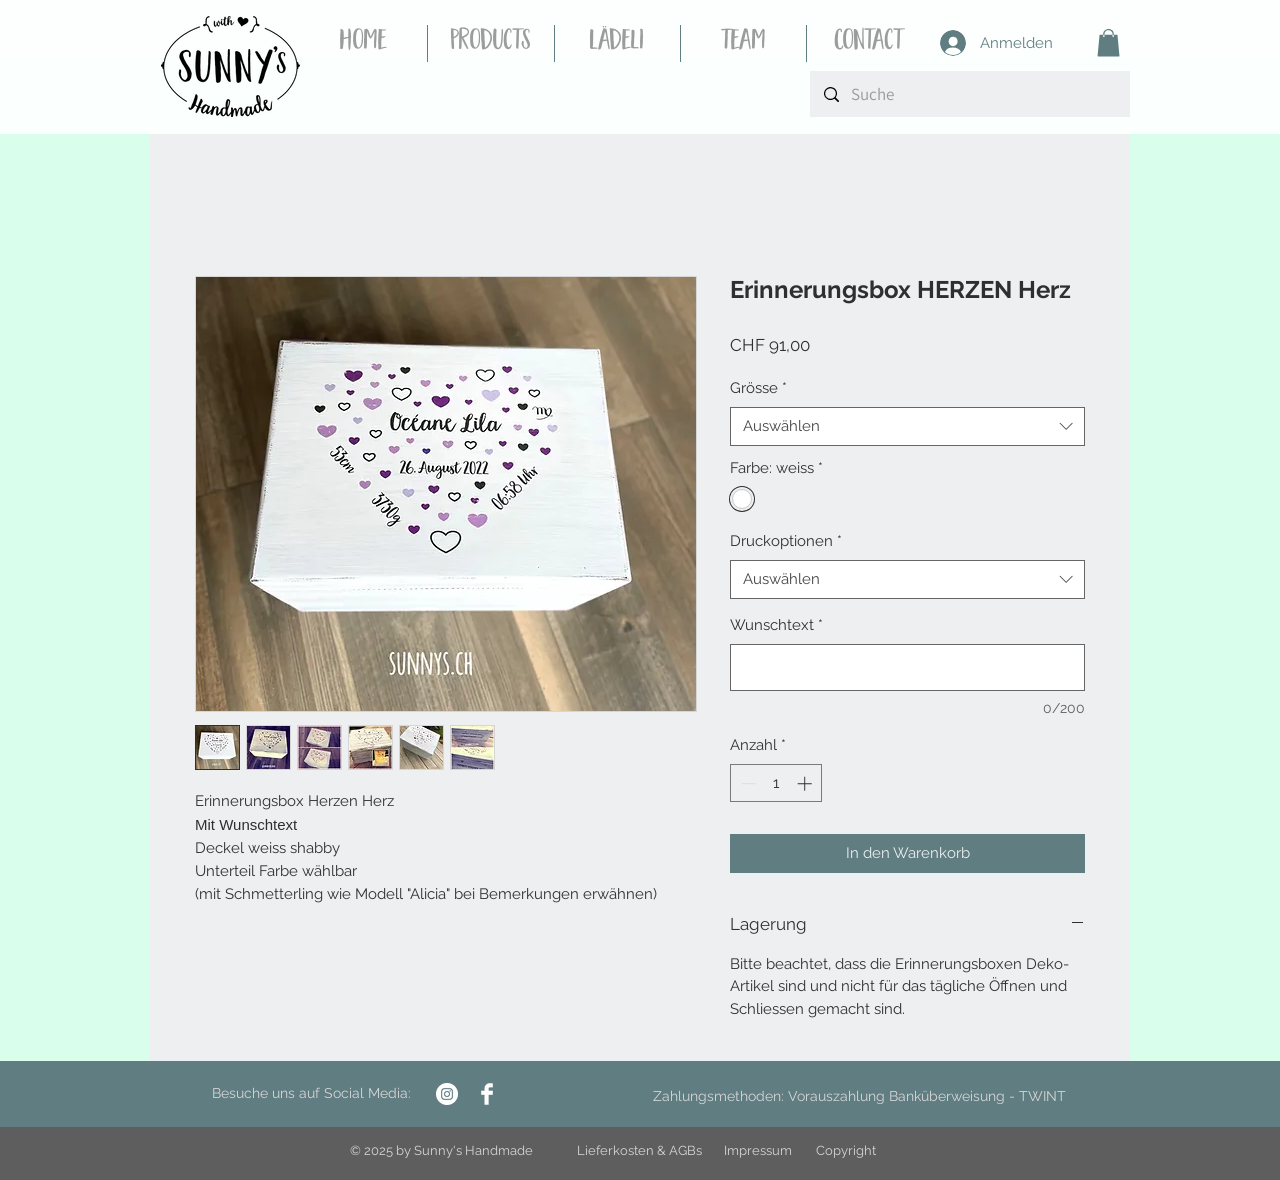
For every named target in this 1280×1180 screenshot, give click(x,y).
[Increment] (806, 783)
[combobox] (907, 426)
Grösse (758, 388)
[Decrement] (746, 783)
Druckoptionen (786, 541)
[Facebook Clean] (487, 1094)
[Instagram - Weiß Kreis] (447, 1094)
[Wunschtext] (907, 667)
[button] (1108, 42)
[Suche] (969, 94)
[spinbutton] (776, 783)
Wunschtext (776, 625)
